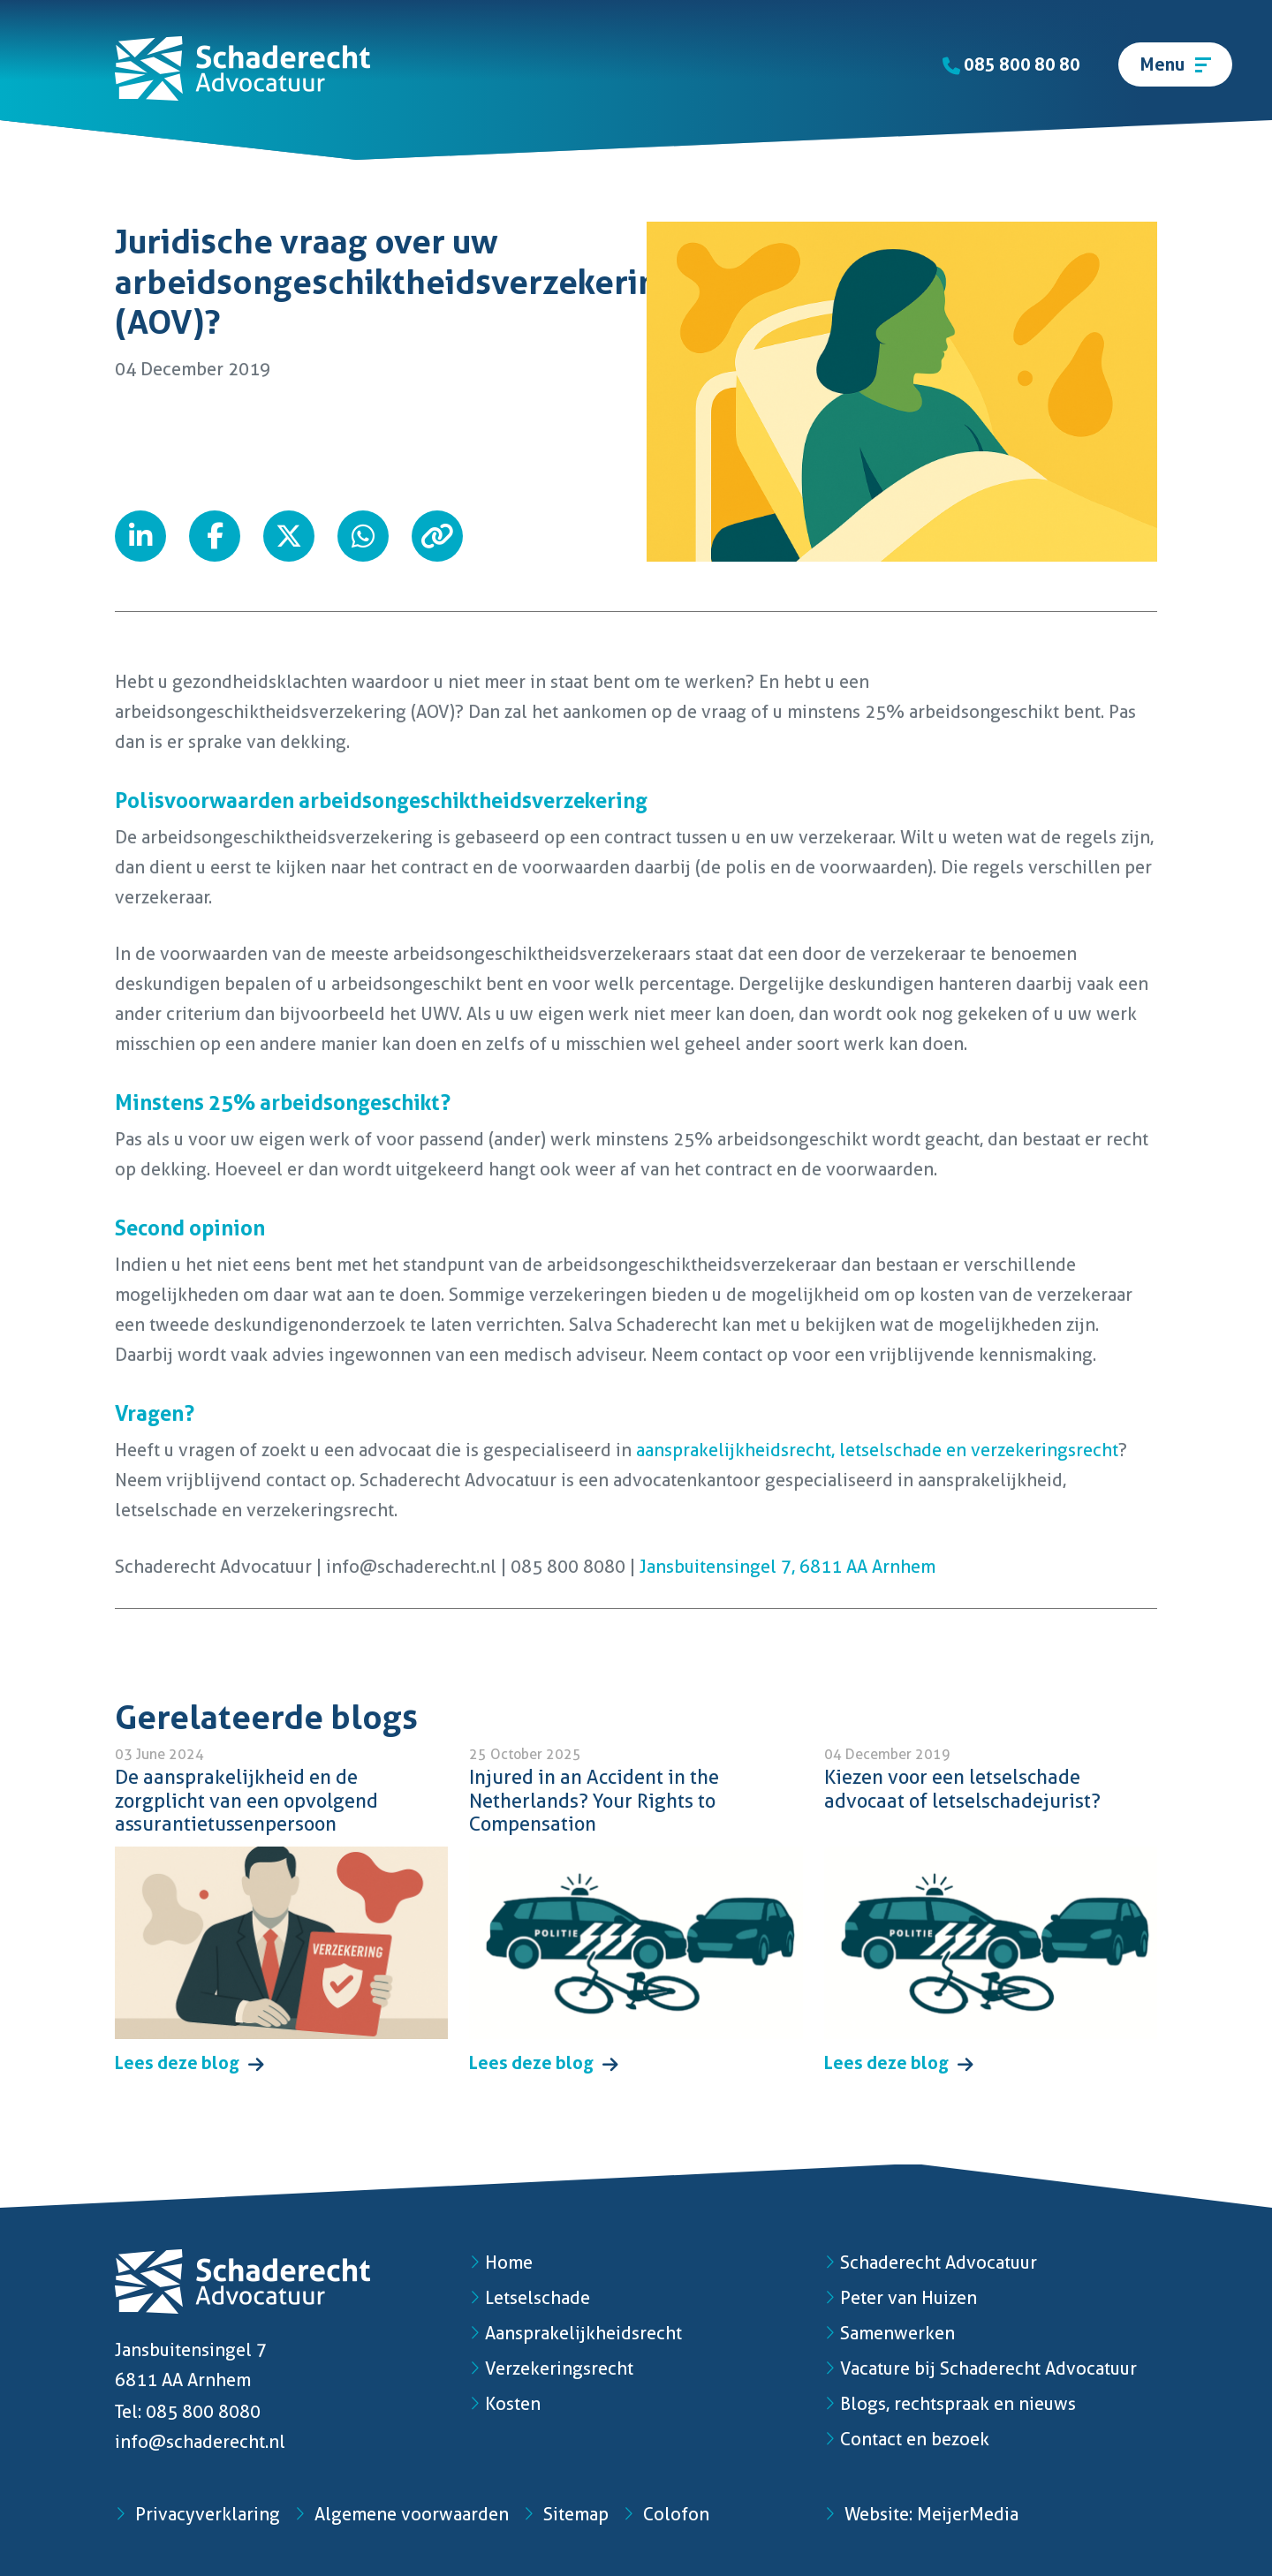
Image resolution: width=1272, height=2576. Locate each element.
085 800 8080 (203, 2411)
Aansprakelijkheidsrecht (575, 2333)
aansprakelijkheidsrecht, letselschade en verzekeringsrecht (877, 1450)
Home (501, 2262)
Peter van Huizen (900, 2297)
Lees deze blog (189, 2063)
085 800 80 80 (1011, 64)
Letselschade (529, 2297)
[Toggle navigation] (1175, 64)
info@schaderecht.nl (200, 2441)
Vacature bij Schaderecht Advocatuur (980, 2368)
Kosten (505, 2403)
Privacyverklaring (197, 2514)
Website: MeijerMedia (921, 2514)
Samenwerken (889, 2333)
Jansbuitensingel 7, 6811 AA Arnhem (785, 1566)
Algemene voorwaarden (401, 2514)
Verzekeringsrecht (551, 2368)
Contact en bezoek (906, 2439)
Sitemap (566, 2514)
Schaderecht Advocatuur (930, 2262)
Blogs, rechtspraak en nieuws (950, 2403)
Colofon (666, 2514)
